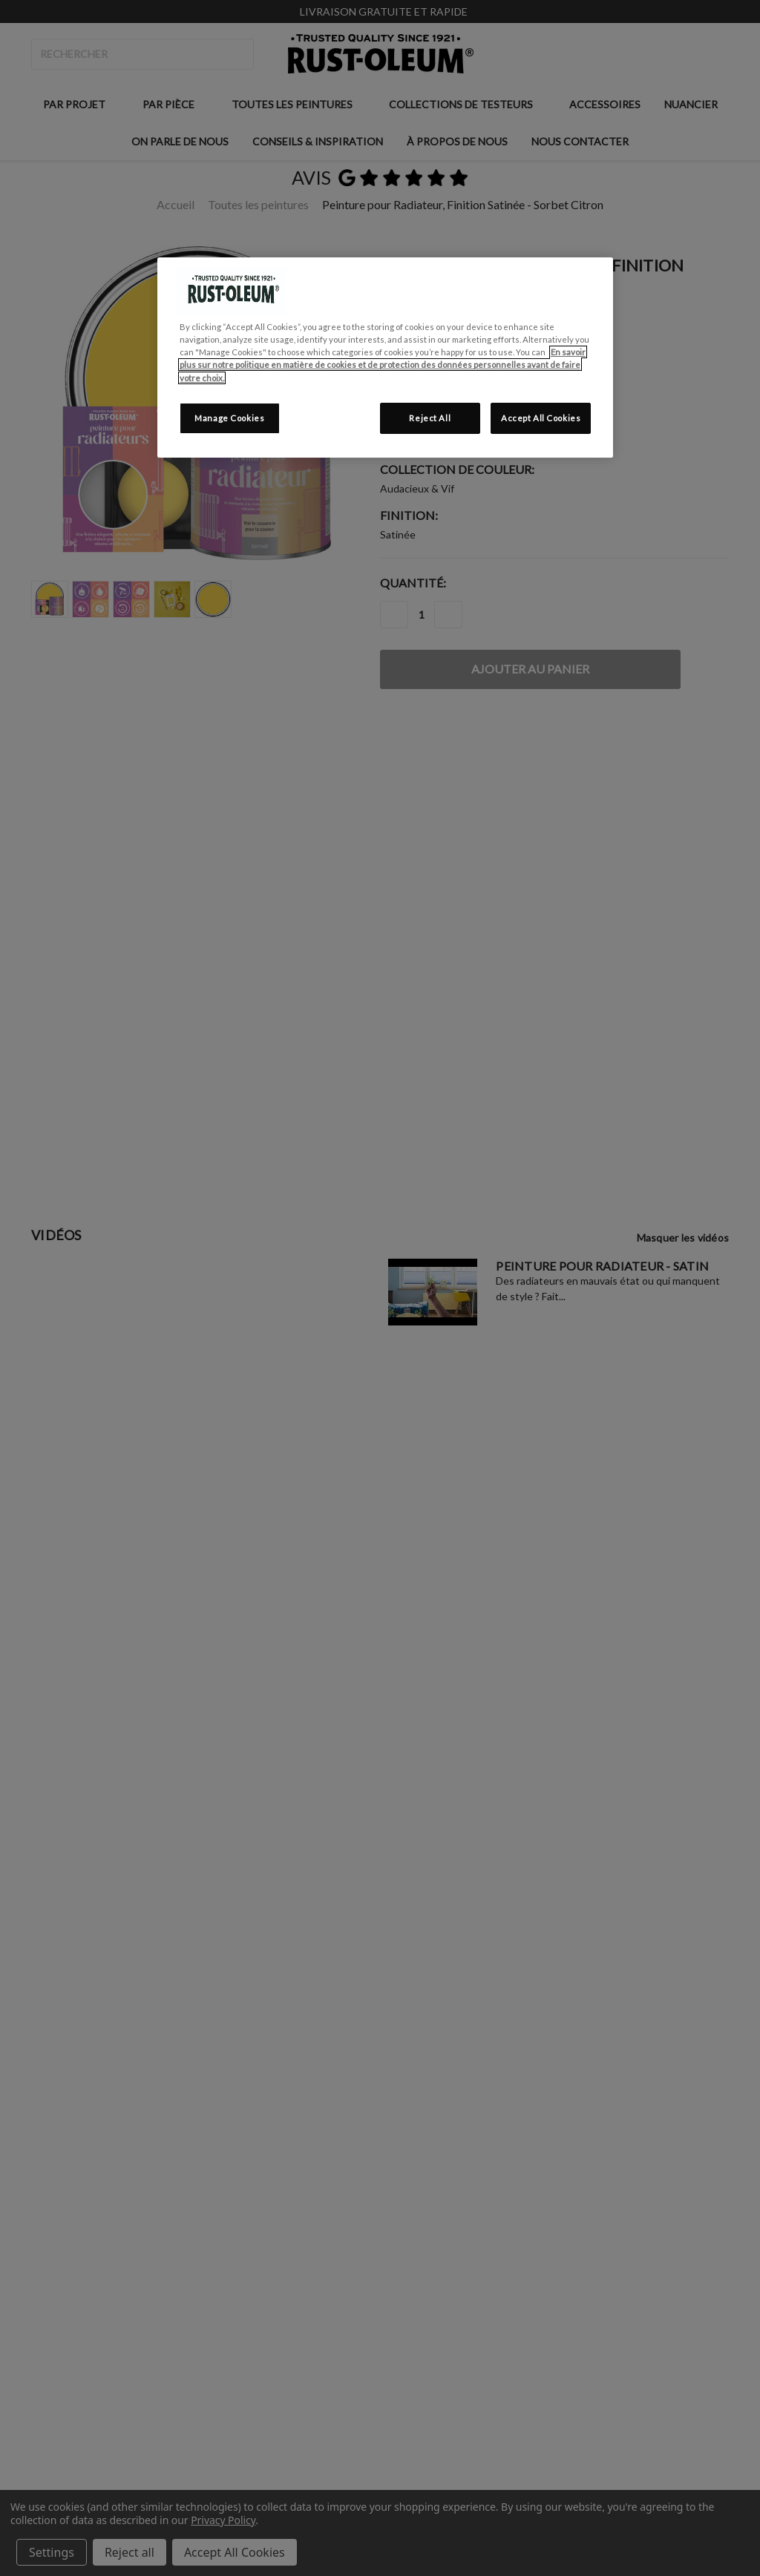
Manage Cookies (229, 418)
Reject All (430, 418)
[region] (385, 357)
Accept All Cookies (540, 418)
